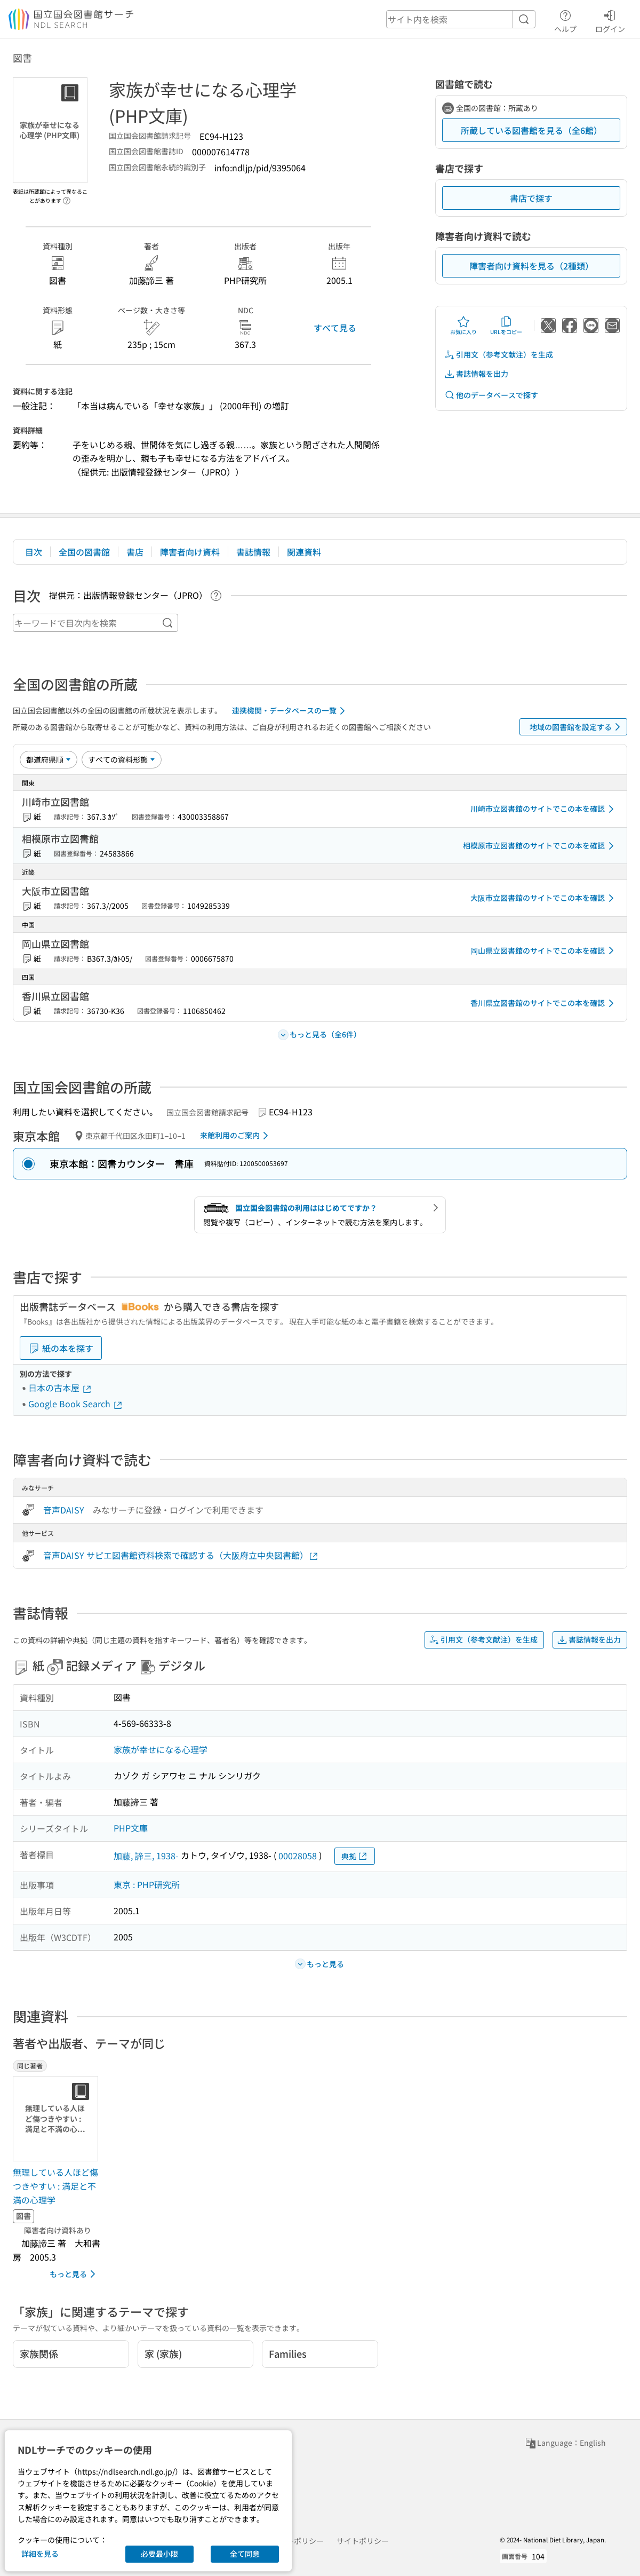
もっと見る (74, 2274)
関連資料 (304, 551)
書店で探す (531, 198)
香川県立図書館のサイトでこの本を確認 (544, 1003)
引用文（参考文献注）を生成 (498, 354)
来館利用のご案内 (236, 1135)
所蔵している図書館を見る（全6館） (531, 130)
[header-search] (460, 19)
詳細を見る (40, 2553)
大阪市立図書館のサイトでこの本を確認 (544, 898)
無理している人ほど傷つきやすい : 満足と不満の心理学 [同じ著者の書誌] (55, 2186)
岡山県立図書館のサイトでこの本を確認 (544, 950)
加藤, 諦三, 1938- (146, 1855)
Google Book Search (75, 1403)
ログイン (610, 20)
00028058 (297, 1855)
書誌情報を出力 (476, 373)
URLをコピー (506, 325)
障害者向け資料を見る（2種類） (531, 265)
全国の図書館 (84, 551)
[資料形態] (122, 759)
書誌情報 (253, 551)
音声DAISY (63, 1509)
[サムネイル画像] (57, 2118)
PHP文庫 (131, 1827)
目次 (33, 551)
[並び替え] (48, 759)
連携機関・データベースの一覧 (290, 710)
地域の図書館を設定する (577, 726)
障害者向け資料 (190, 551)
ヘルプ (565, 20)
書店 (134, 551)
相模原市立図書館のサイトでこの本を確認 (540, 845)
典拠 (354, 1856)
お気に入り (463, 325)
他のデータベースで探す (491, 395)
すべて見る (335, 327)
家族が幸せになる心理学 (160, 1749)
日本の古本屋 (60, 1387)
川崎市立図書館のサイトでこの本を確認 (544, 809)
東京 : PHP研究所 (147, 1884)
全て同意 (245, 2553)
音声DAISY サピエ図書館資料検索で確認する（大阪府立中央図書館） (181, 1555)
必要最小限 (159, 2553)
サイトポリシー (363, 2540)
